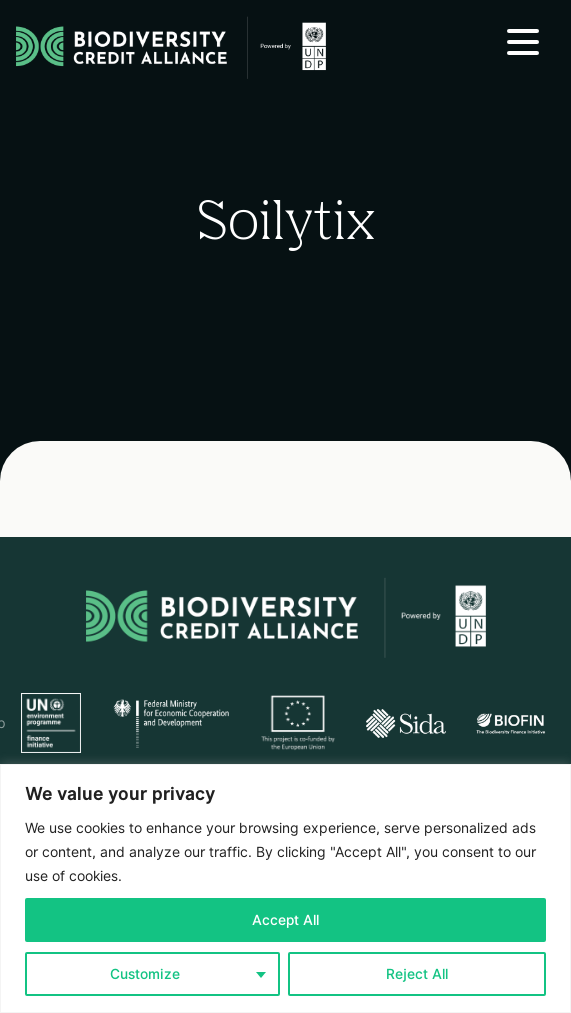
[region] (285, 888)
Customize (145, 974)
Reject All (417, 974)
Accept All (285, 920)
